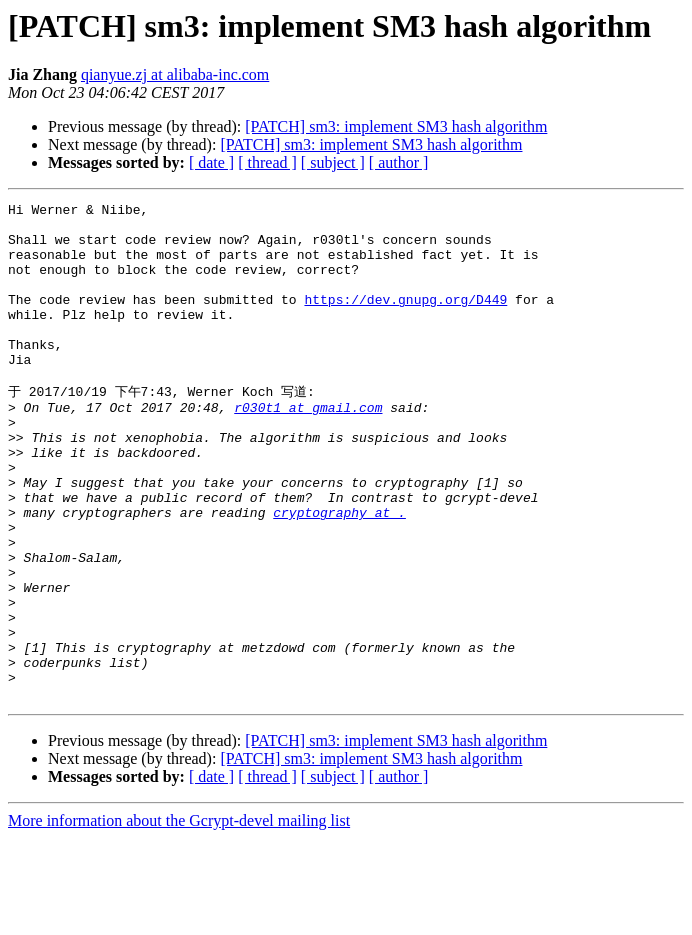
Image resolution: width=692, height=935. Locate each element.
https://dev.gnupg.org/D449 (405, 320)
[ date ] (211, 162)
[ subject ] (333, 162)
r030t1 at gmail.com (308, 447)
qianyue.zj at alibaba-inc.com (175, 74)
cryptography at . (339, 573)
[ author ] (399, 162)
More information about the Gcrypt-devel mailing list (179, 917)
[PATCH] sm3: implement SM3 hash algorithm (396, 126)
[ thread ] (267, 162)
